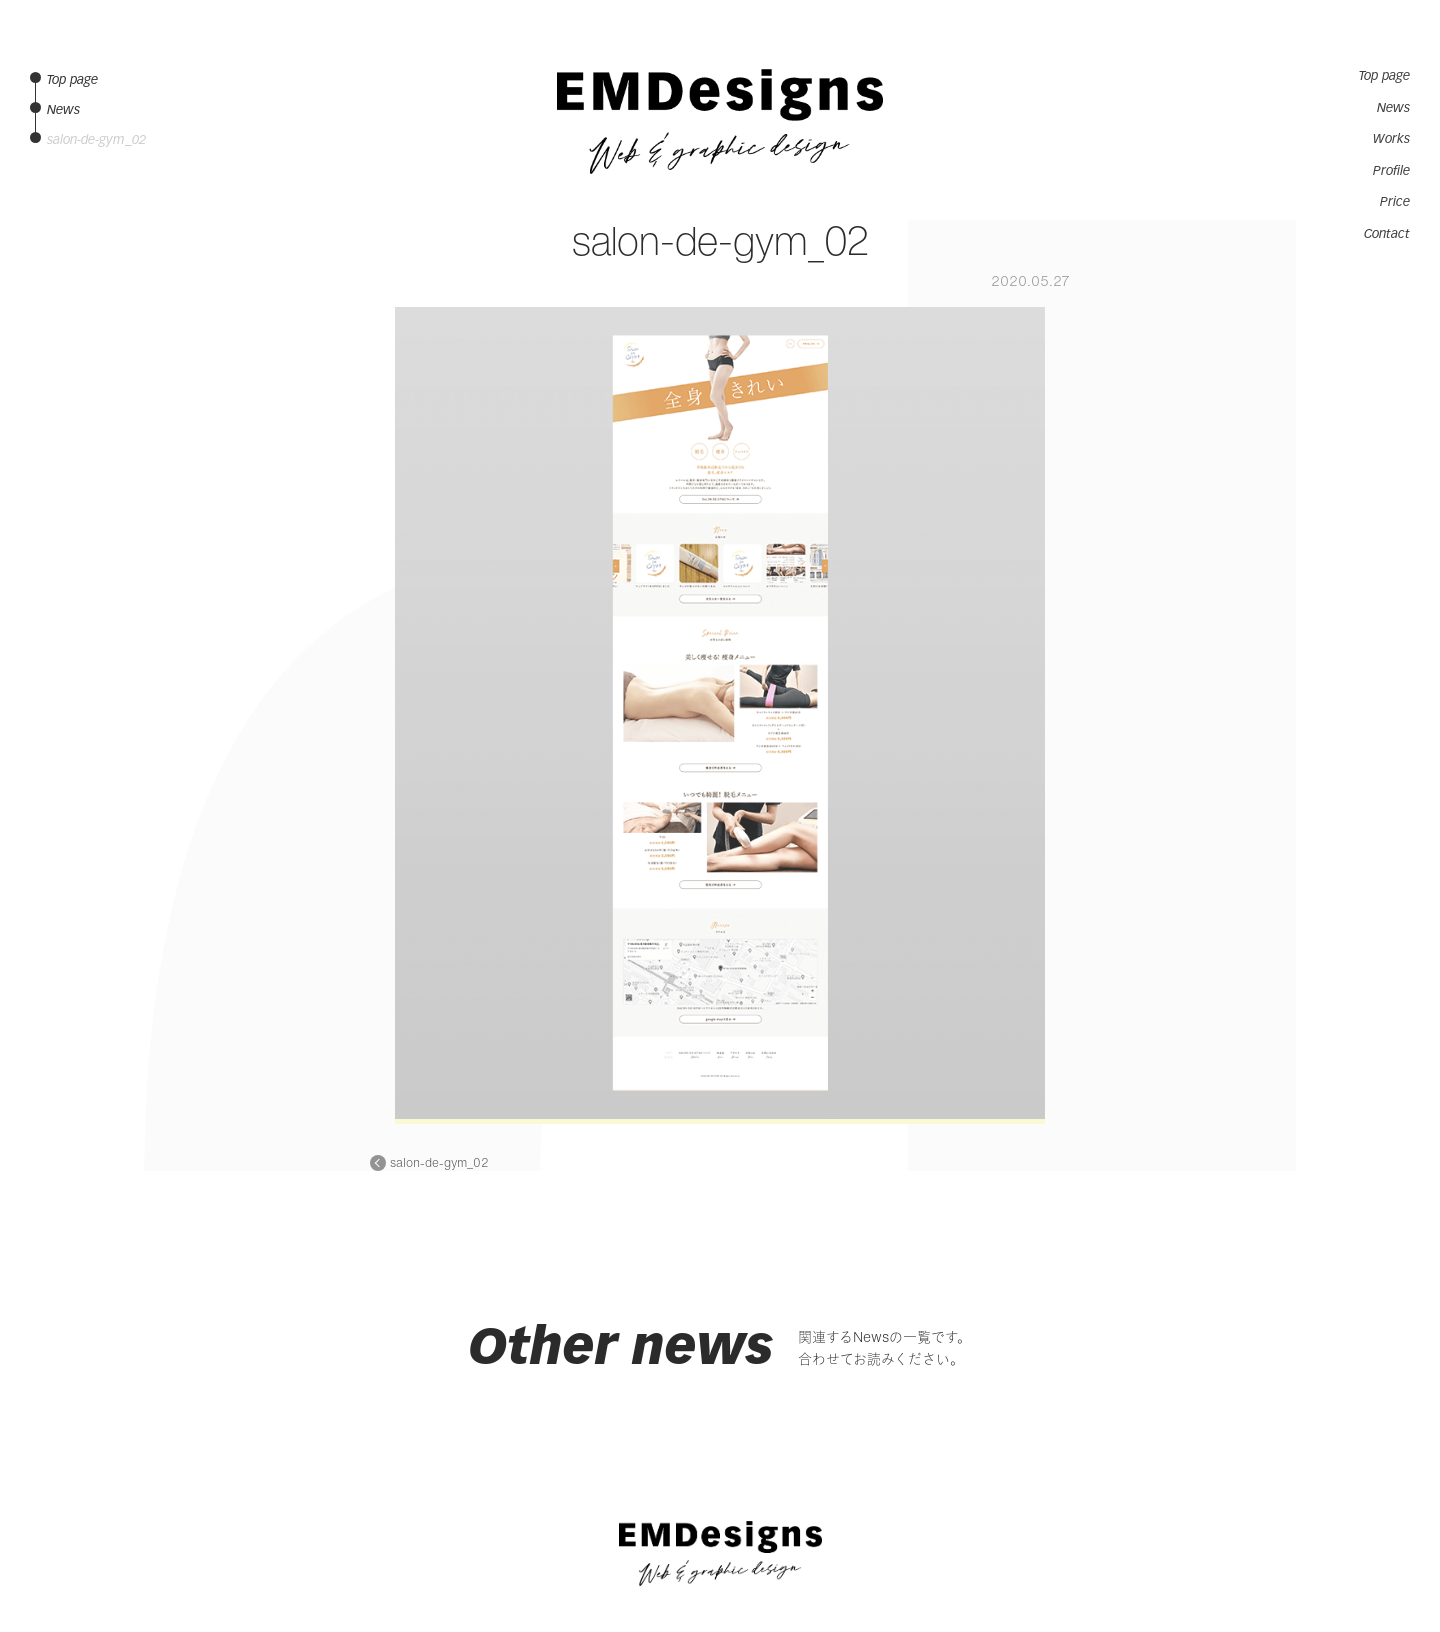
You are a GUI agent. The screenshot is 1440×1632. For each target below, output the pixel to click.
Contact (1387, 234)
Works (1391, 139)
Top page (1384, 76)
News (1393, 108)
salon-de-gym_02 (439, 1163)
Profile (1391, 171)
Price (1395, 202)
